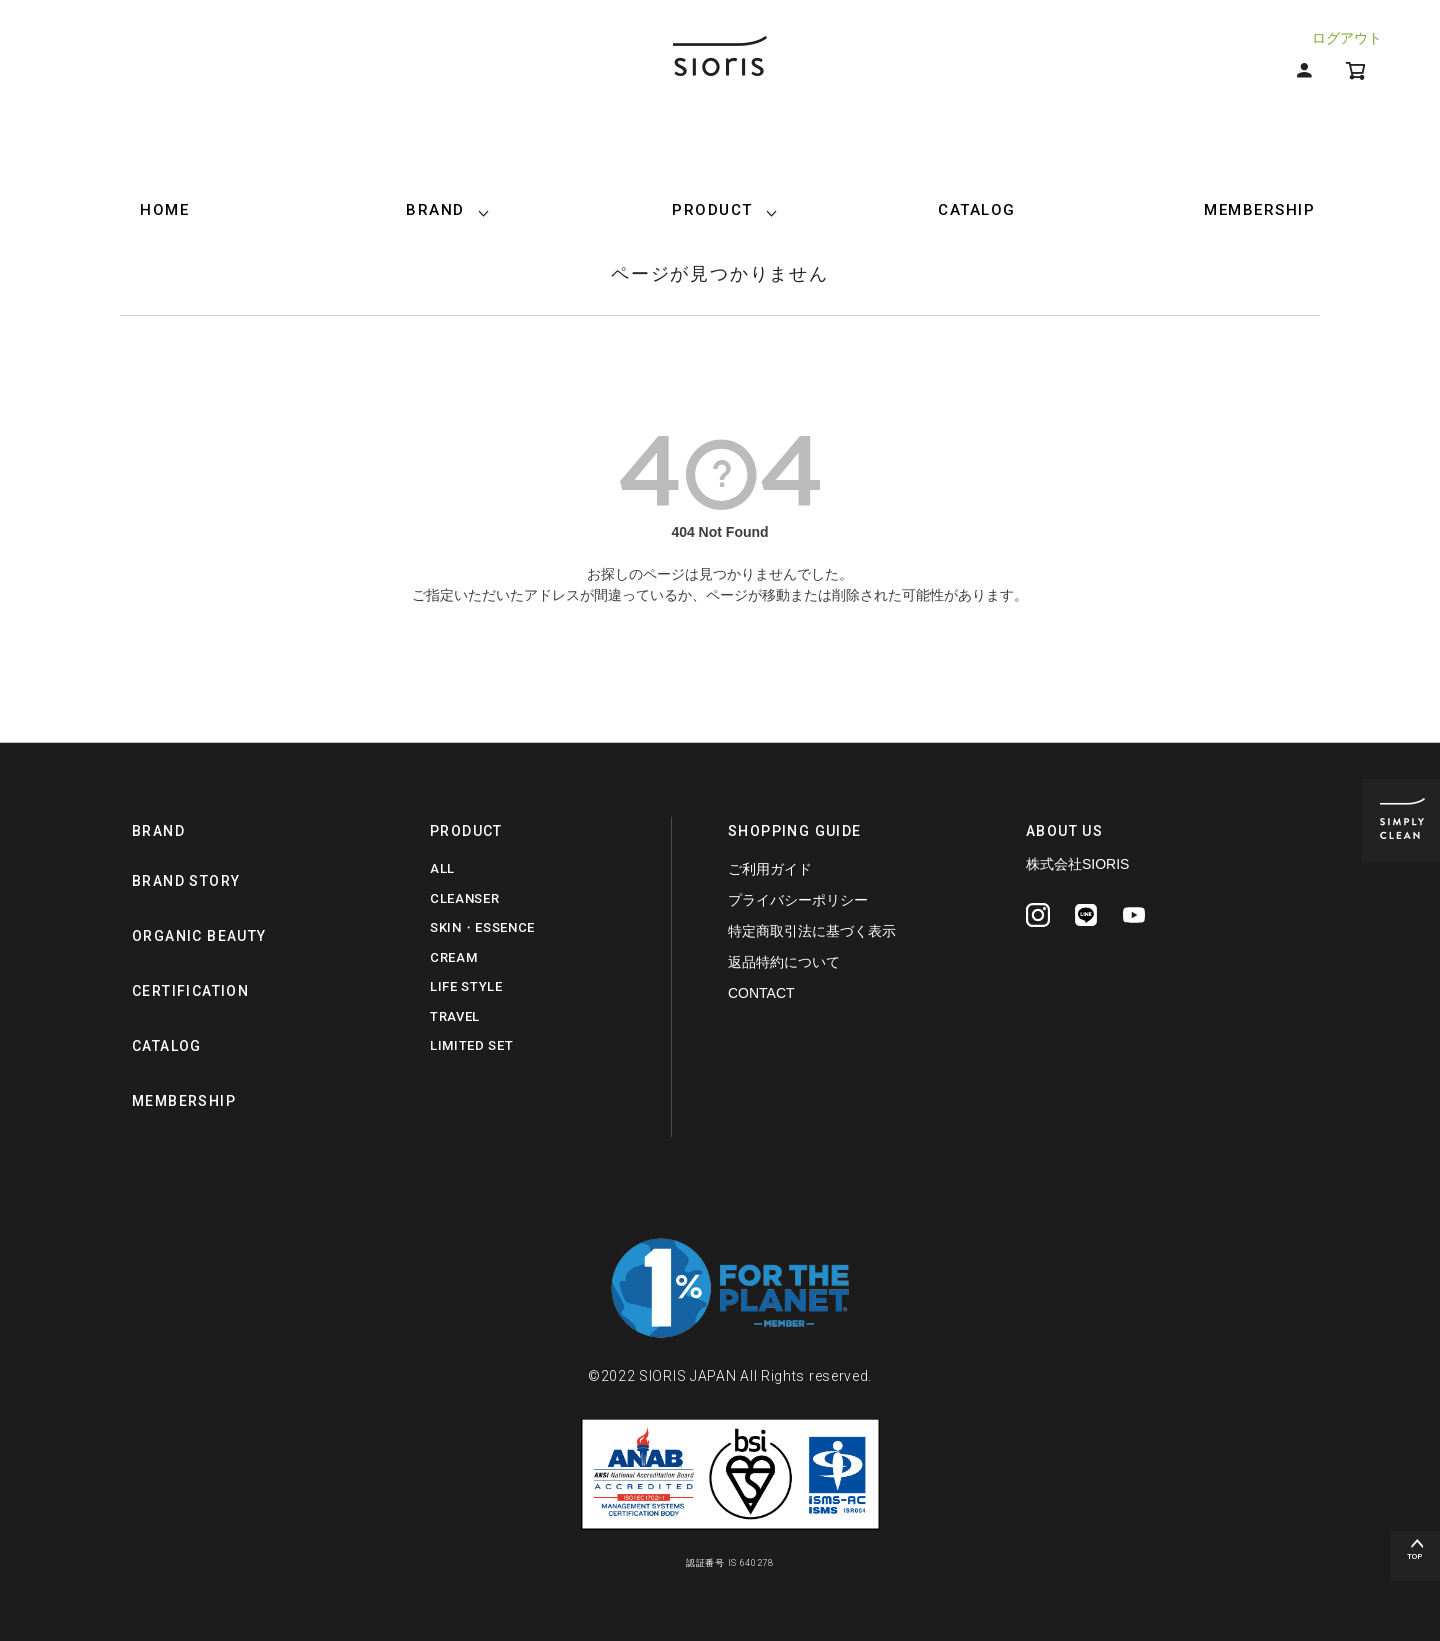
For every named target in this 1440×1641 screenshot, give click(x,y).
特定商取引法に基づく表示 (812, 931)
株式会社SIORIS (1077, 864)
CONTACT (761, 993)
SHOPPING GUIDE (795, 831)
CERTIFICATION (190, 991)
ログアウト (1347, 38)
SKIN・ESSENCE (482, 927)
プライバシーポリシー (798, 900)
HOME (164, 210)
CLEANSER (464, 898)
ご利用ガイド (770, 869)
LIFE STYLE (466, 986)
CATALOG (977, 210)
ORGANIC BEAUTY (199, 936)
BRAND (435, 210)
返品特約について (784, 962)
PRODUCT (712, 210)
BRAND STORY (186, 881)
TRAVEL (455, 1016)
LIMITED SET (471, 1045)
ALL (442, 868)
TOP (1415, 1556)
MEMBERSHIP (1259, 210)
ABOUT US (1064, 831)
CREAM (453, 957)
